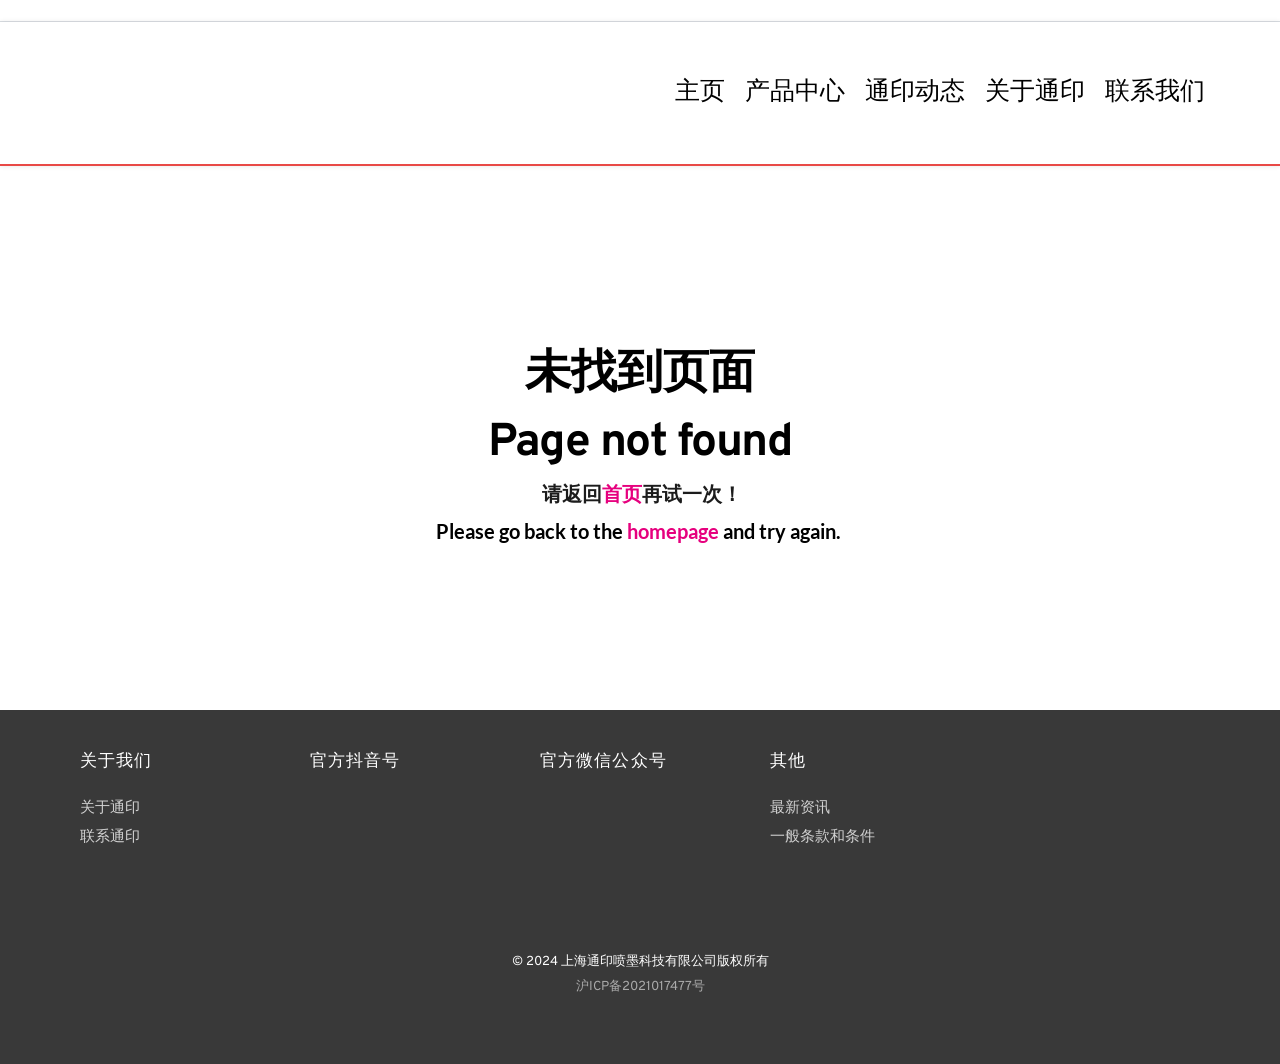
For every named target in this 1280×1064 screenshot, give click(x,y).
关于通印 (110, 808)
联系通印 (112, 837)
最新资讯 (800, 808)
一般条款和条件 (824, 837)
